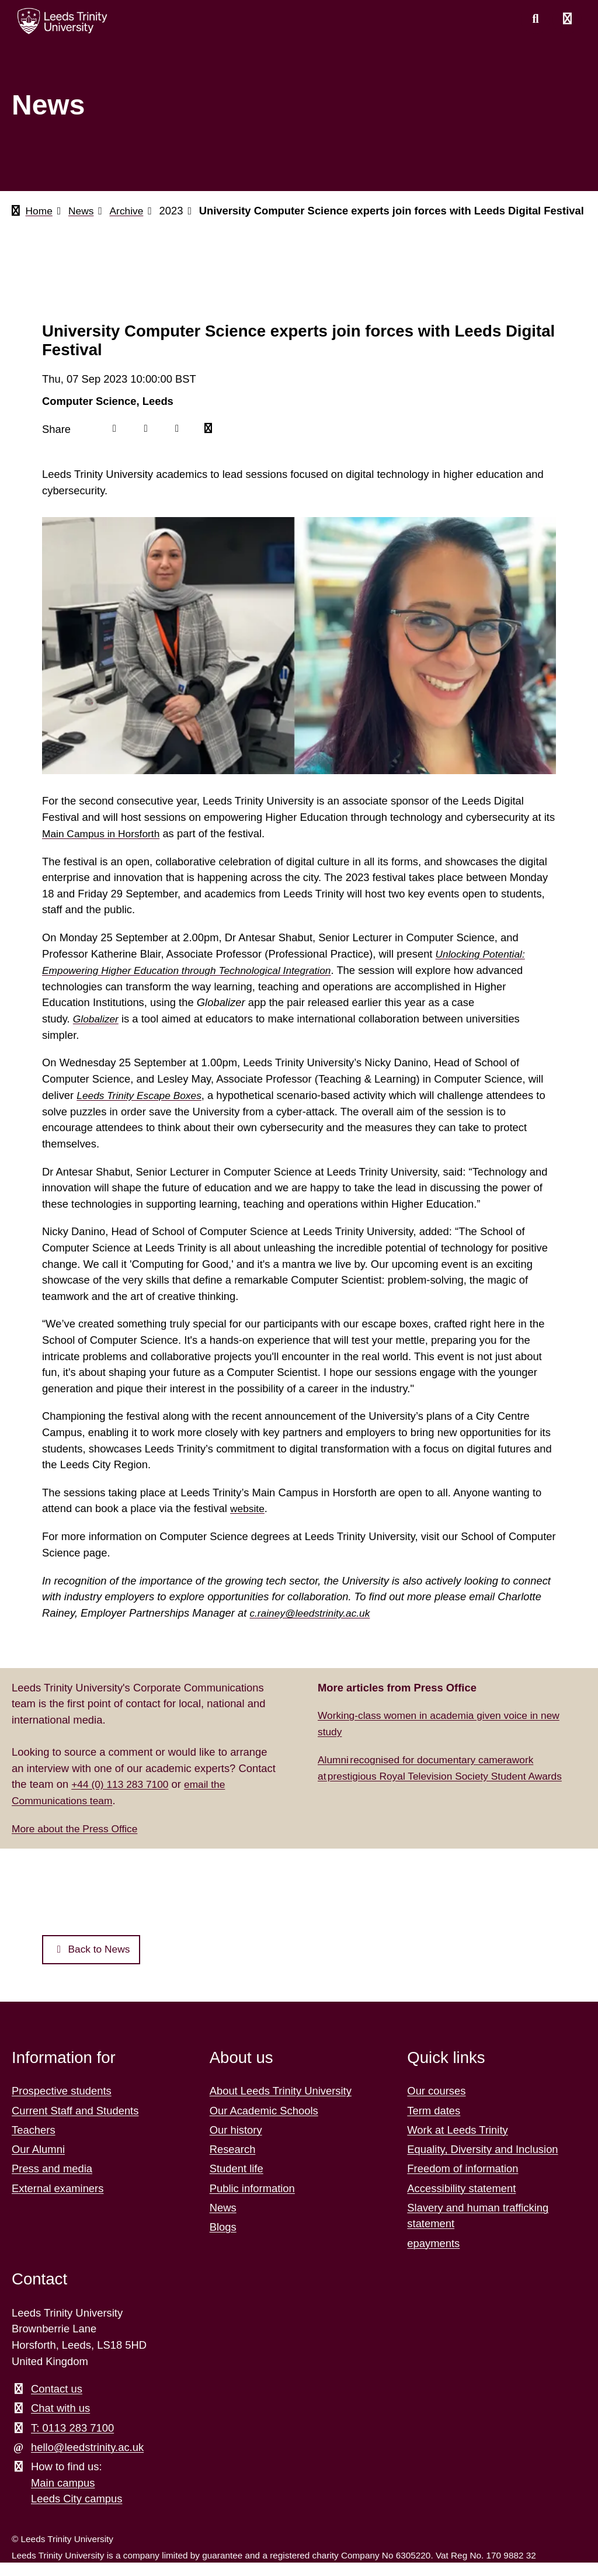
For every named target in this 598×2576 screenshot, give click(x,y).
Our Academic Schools (264, 2124)
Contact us (56, 2402)
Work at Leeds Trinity (457, 2143)
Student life (236, 2182)
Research (233, 2163)
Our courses (436, 2105)
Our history (236, 2143)
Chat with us (60, 2422)
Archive (130, 210)
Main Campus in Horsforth (104, 848)
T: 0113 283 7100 (72, 2441)
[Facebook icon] (114, 444)
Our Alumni (38, 2163)
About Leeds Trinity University (281, 2105)
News (83, 210)
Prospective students (62, 2105)
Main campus (63, 2496)
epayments (433, 2257)
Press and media (52, 2182)
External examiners (57, 2202)
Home (40, 210)
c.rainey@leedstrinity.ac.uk (313, 1626)
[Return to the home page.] (62, 21)
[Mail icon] (211, 444)
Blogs (223, 2240)
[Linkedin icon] (179, 444)
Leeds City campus (76, 2512)
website (248, 1522)
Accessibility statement (461, 2202)
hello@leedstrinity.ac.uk (87, 2460)
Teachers (33, 2143)
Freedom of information (462, 2182)
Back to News (94, 1963)
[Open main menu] (567, 19)
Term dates (433, 2124)
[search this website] (535, 19)
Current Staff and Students (75, 2124)
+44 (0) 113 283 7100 (122, 1797)
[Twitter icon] (147, 444)
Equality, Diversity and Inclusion (482, 2163)
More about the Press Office (78, 1841)
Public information (252, 2202)
